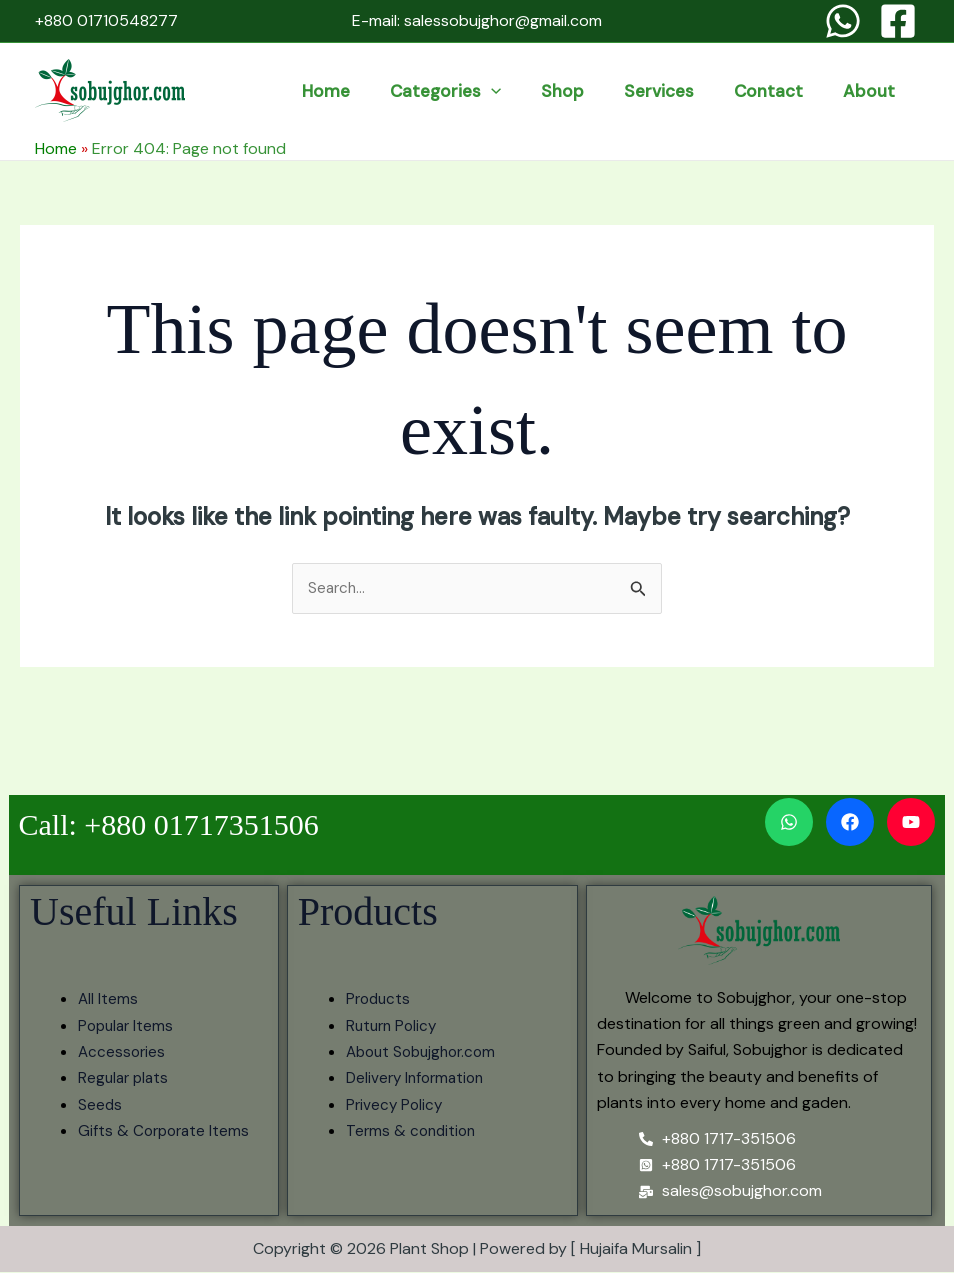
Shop (639, 91)
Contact (801, 91)
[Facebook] (898, 21)
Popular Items (128, 1026)
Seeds (100, 1105)
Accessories (123, 1052)
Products (380, 1000)
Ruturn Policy (394, 1026)
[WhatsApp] (843, 21)
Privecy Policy (396, 1105)
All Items (108, 1000)
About (880, 91)
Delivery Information (419, 1079)
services (714, 91)
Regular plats (125, 1079)
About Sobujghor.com (426, 1052)
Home (447, 91)
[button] (590, 91)
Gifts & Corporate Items (166, 1132)
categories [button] (544, 91)
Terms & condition (413, 1132)
